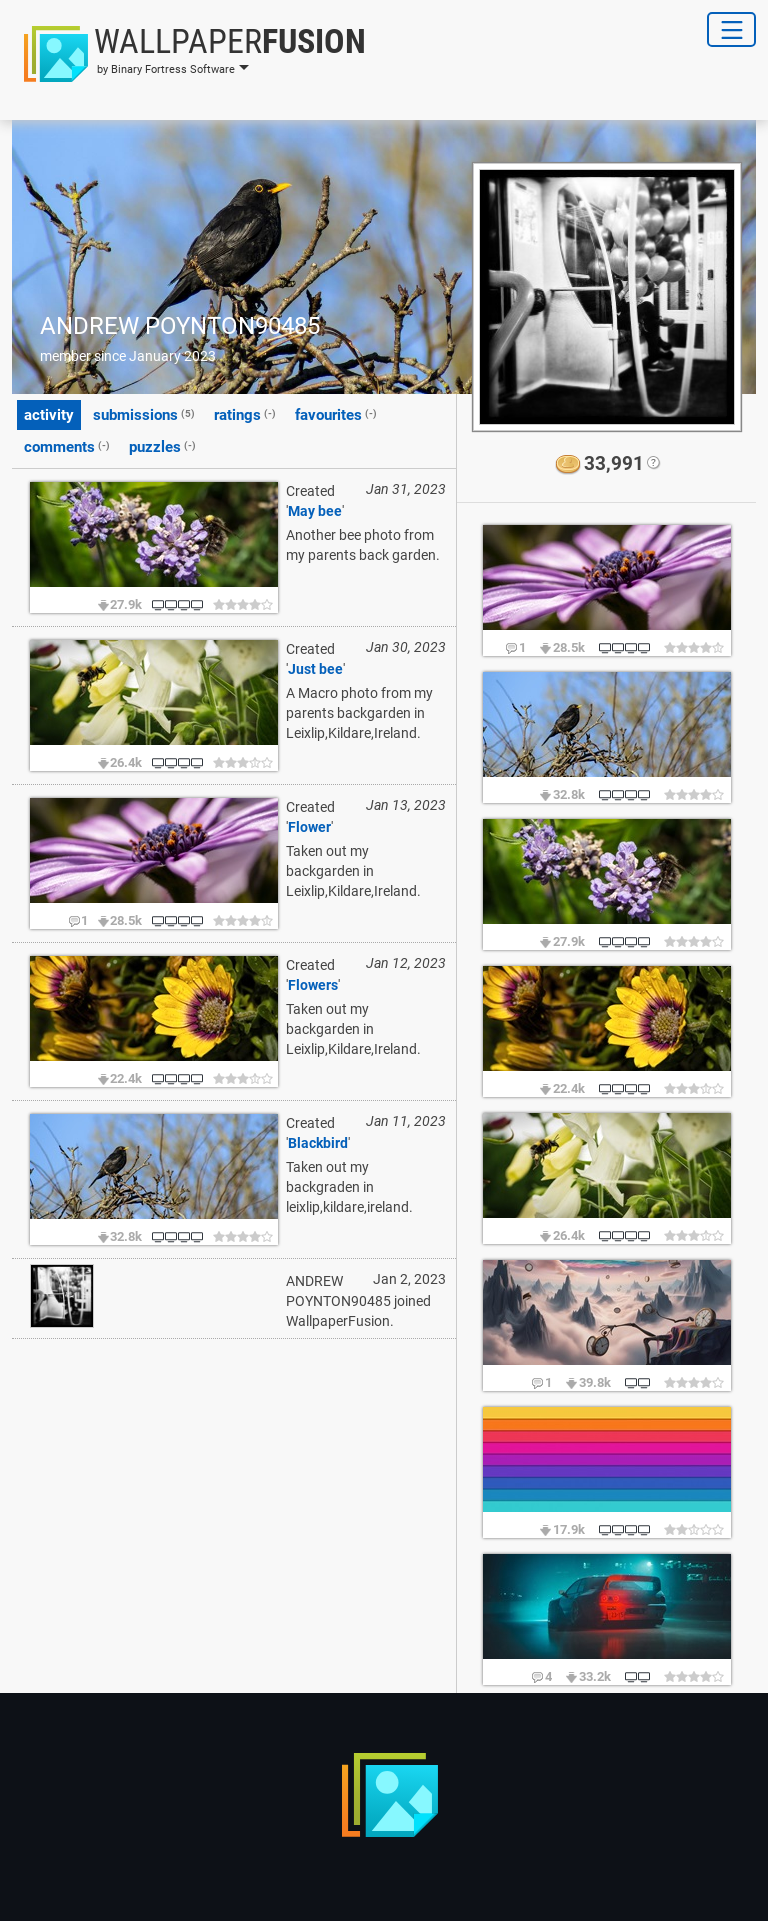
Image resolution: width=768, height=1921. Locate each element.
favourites (336, 414)
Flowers (313, 985)
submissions (144, 414)
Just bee (315, 669)
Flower (309, 827)
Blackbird (318, 1143)
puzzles (162, 446)
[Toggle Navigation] (731, 29)
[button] (189, 54)
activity (49, 415)
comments (67, 446)
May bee (315, 511)
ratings (245, 414)
